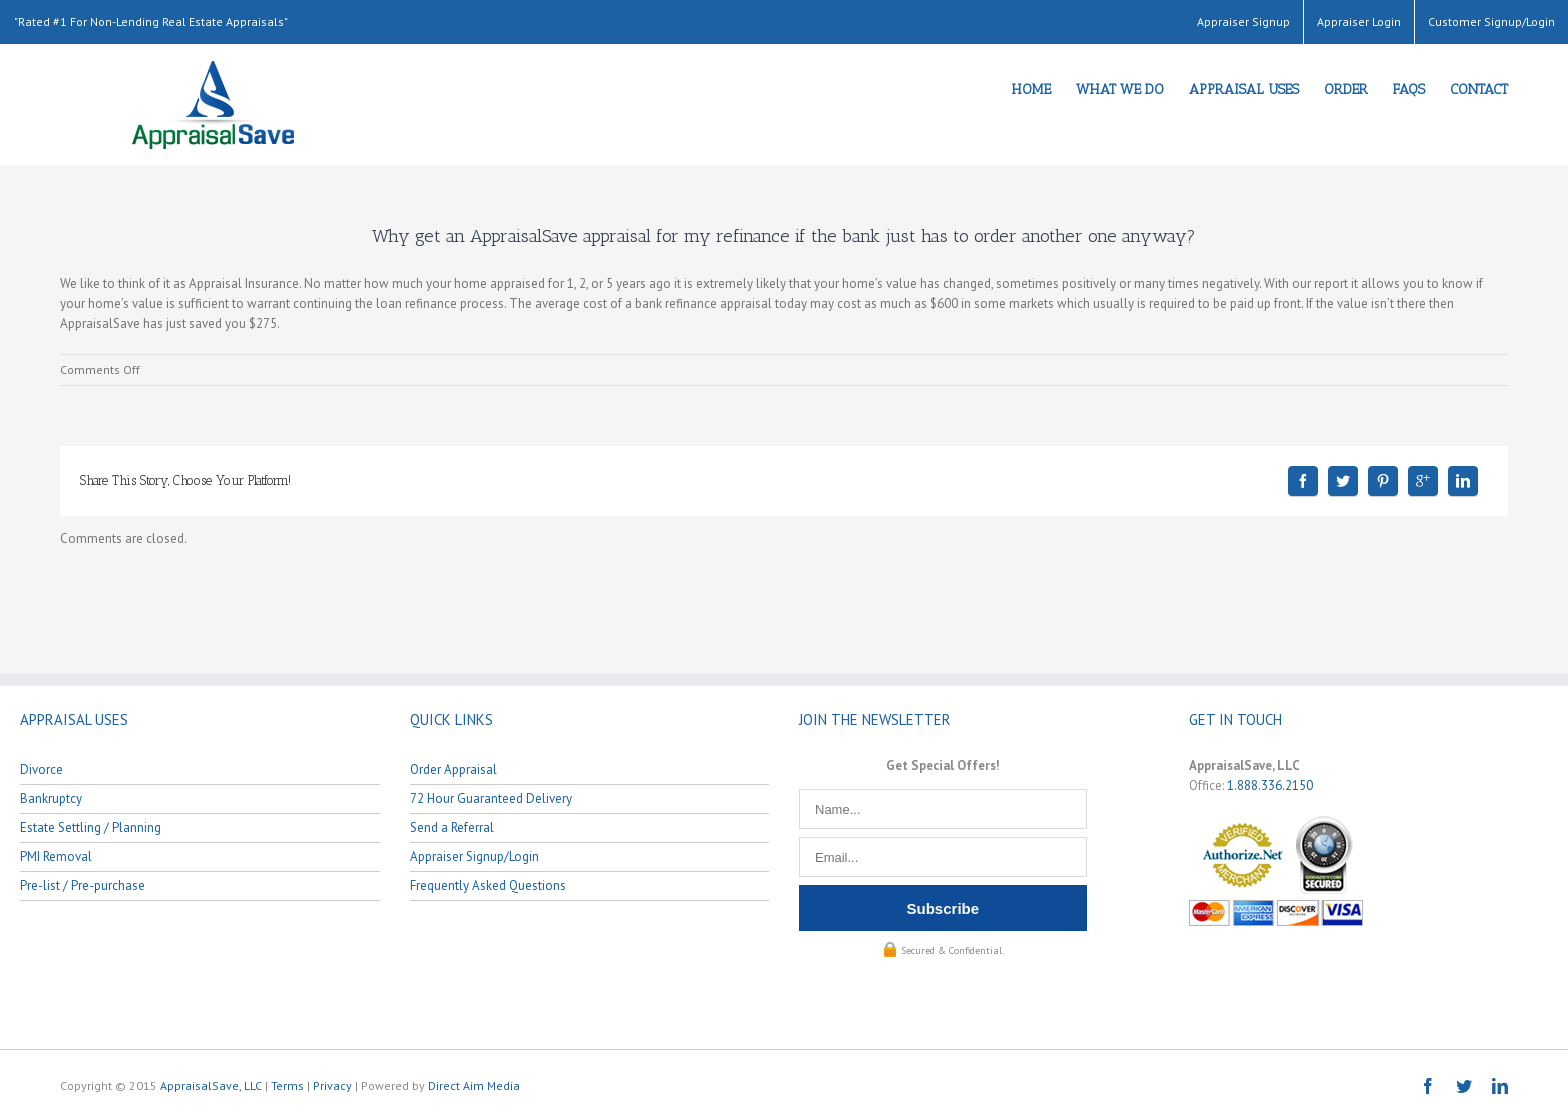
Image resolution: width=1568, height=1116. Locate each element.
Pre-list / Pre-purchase (82, 885)
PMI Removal (56, 856)
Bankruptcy (51, 798)
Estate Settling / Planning (90, 827)
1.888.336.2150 (1270, 785)
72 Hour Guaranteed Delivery (491, 798)
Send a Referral (452, 827)
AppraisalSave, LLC (211, 1085)
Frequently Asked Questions (488, 885)
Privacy (332, 1085)
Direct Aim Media (474, 1085)
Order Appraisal (453, 769)
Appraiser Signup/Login (474, 856)
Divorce (41, 769)
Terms (287, 1085)
